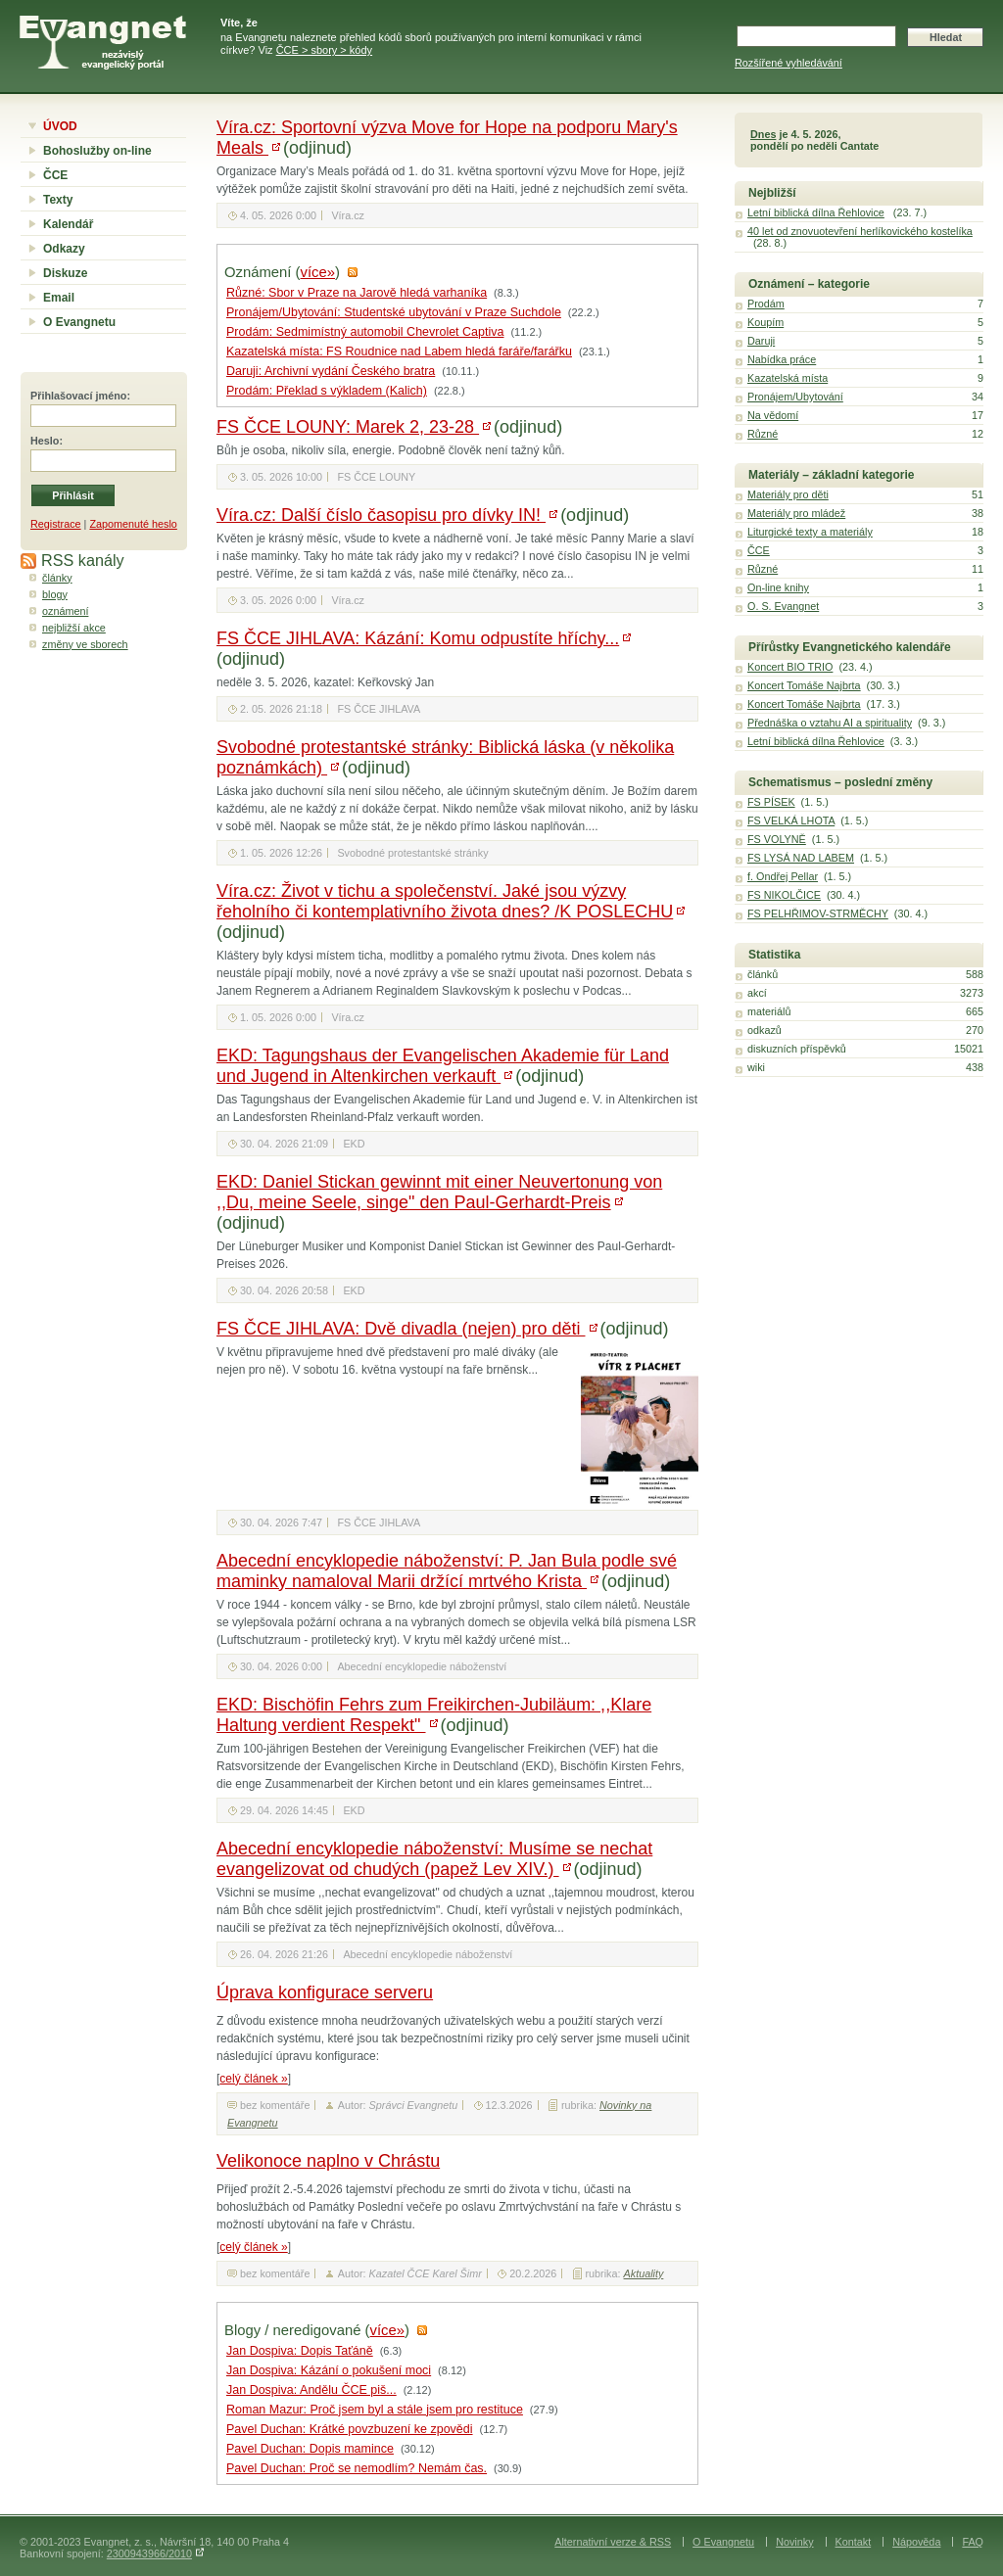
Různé (762, 434)
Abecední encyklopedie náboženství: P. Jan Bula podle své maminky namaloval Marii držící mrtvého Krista (446, 1571)
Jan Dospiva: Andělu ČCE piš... (311, 2390)
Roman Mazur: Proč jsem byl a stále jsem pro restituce (374, 2409)
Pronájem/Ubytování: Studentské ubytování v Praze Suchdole (393, 312)
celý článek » (253, 2078)
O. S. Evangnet (783, 606)
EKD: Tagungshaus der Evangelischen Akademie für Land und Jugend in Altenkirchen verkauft (442, 1066)
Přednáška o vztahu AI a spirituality (829, 722)
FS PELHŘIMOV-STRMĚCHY (817, 913)
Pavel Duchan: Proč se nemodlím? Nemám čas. (356, 2468)
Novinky (794, 2542)
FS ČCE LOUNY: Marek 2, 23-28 (347, 427)
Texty (57, 200)
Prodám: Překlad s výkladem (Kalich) (326, 391)
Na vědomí (772, 415)
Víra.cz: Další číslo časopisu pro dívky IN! (381, 515)
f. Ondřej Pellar (782, 876)
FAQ (972, 2542)
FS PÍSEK (771, 802)
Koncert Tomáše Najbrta (804, 685)
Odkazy (64, 249)
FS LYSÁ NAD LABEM (800, 858)
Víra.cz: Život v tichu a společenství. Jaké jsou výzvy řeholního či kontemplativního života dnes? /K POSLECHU (444, 901)
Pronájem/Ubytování (795, 396)
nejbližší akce (74, 627)
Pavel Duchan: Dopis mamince (310, 2449)
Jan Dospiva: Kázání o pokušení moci (328, 2370)
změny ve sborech (85, 644)
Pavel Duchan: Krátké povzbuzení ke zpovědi (349, 2429)
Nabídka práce (781, 359)
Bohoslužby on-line (97, 151)
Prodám (766, 303)
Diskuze (65, 273)
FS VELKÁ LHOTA (791, 820)
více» (318, 272)
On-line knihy (778, 587)
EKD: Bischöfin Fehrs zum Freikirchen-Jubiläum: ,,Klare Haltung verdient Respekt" (433, 1715)
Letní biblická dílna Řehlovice (815, 212)
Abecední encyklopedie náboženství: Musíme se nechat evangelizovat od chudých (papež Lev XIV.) (434, 1859)
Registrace (55, 524)
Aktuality (644, 2273)
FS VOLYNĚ (776, 839)
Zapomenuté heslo (132, 524)
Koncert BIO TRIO (790, 667)
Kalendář (68, 224)
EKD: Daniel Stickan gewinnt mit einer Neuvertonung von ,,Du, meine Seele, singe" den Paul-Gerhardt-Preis (439, 1192)
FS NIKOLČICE (784, 895)
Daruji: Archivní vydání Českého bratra (330, 371)
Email (58, 297)
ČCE (55, 175)
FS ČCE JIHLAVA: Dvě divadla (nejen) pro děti (401, 1328)
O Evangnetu (79, 322)
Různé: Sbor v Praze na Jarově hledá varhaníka (356, 293)
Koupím (765, 322)
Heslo (44, 440)
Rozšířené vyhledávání (788, 63)
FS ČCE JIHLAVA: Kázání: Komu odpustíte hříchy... (417, 638)
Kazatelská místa (787, 378)
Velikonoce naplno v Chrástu (328, 2161)
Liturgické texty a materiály (810, 532)
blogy (55, 594)
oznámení (65, 611)
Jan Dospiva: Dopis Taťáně (299, 2351)
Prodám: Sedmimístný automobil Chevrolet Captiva (364, 332)
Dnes (763, 134)
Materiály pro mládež (796, 513)
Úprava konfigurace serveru (324, 1992)
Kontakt (854, 2542)
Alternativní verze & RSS (612, 2542)
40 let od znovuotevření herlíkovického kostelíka (860, 231)
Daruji (761, 341)
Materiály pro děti (788, 494)
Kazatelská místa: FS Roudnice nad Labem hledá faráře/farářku (399, 351)
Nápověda (916, 2542)
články (57, 578)
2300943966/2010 (149, 2553)
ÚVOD (60, 126)
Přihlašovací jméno (78, 395)
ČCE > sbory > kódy (324, 50)
